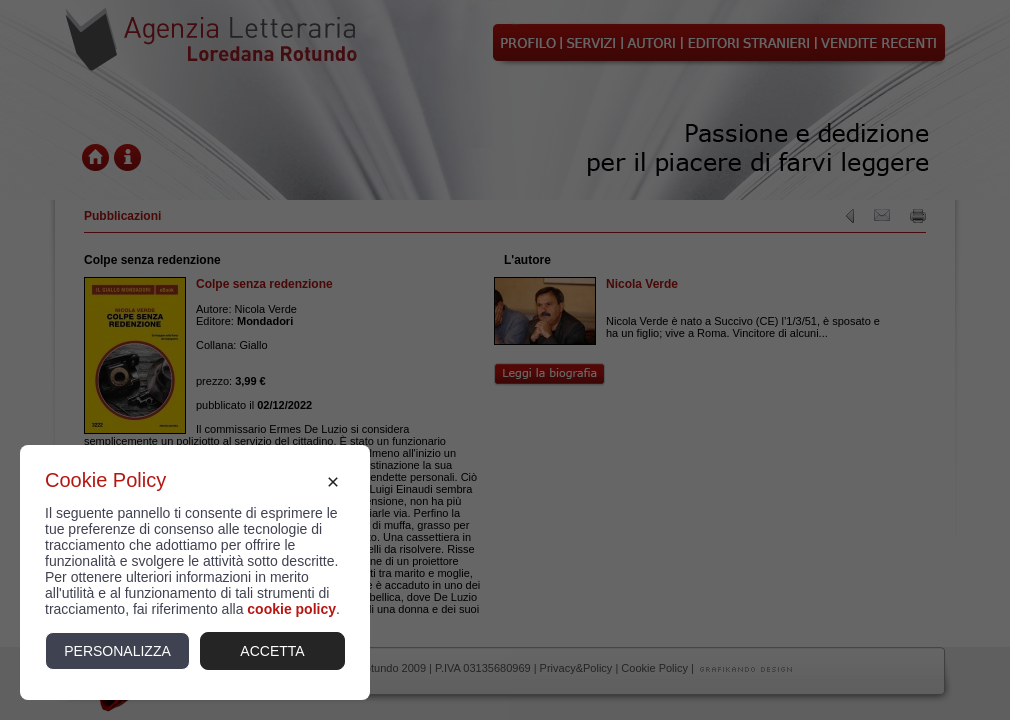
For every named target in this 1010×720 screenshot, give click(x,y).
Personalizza (117, 651)
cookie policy (291, 609)
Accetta (272, 651)
